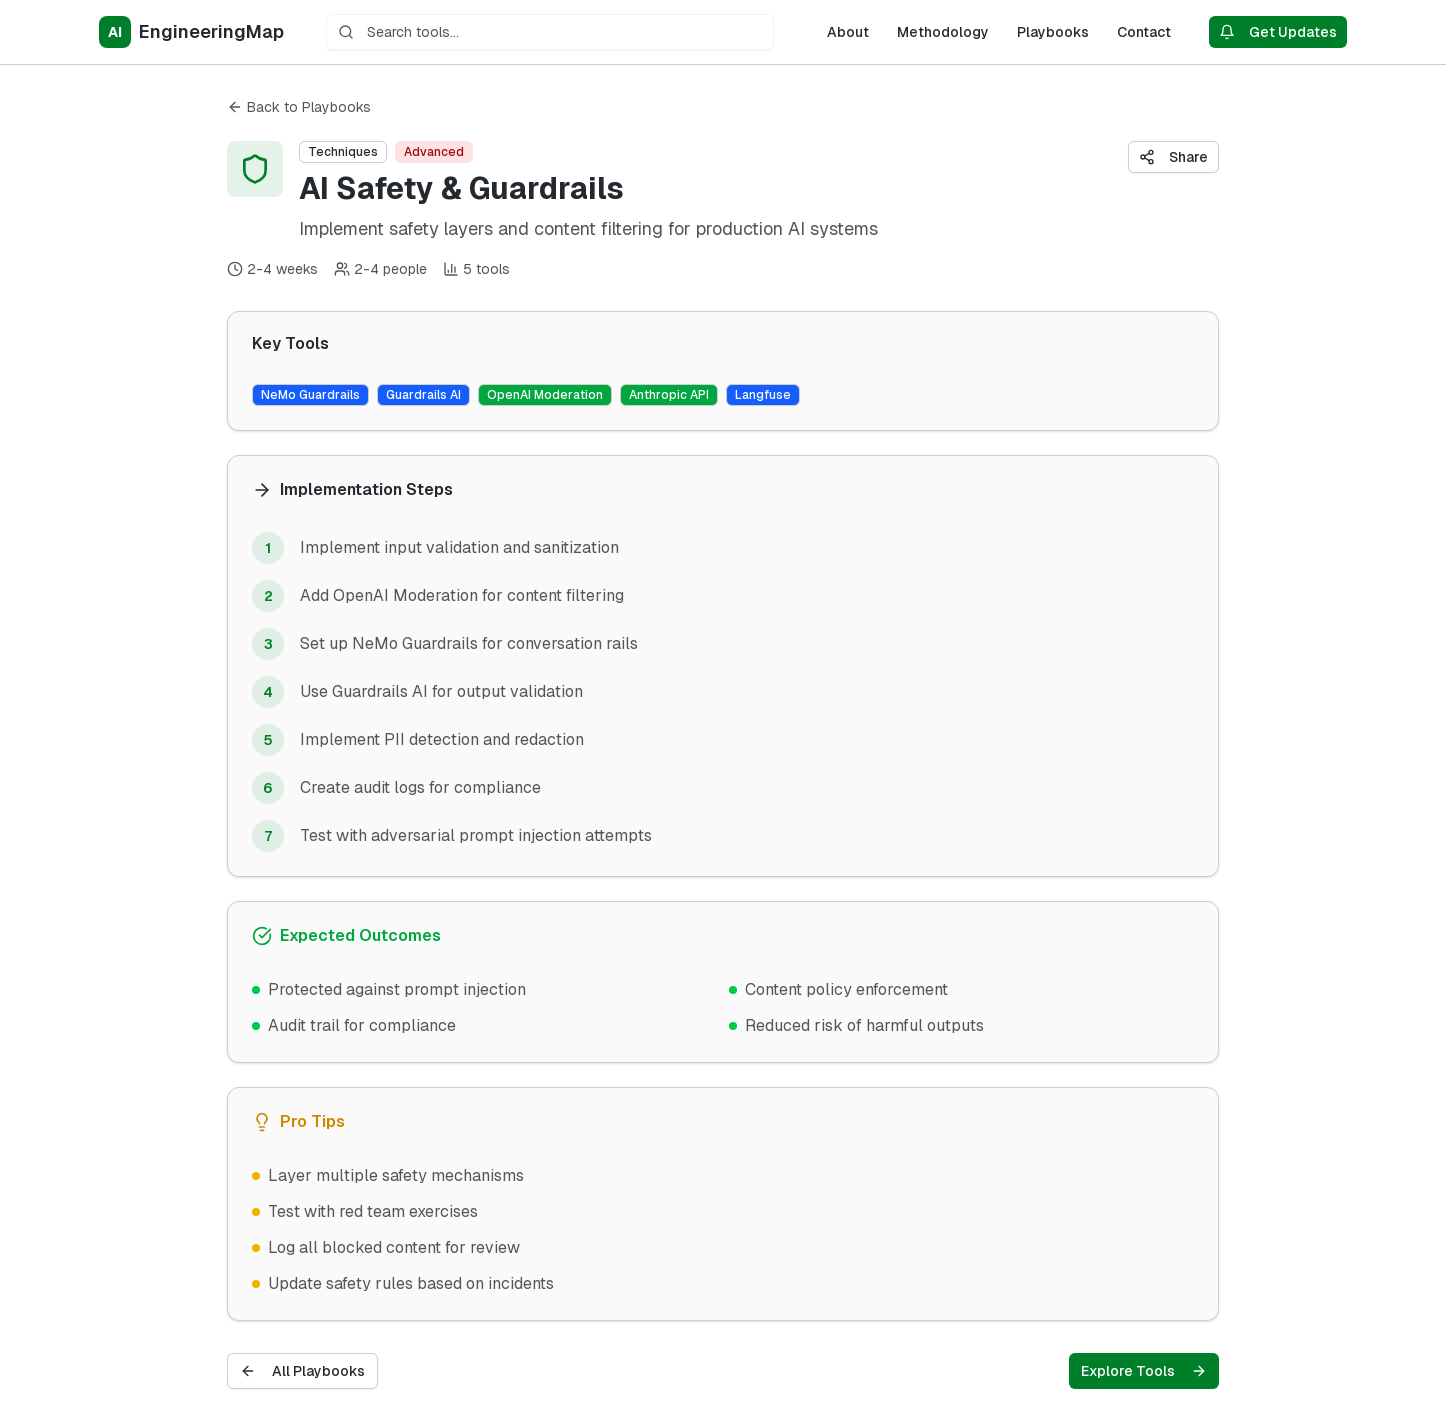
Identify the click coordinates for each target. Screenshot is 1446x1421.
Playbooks (1053, 32)
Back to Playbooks (299, 107)
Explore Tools (1144, 1371)
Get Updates (1278, 32)
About (848, 32)
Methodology (943, 32)
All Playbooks (302, 1371)
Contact (1144, 32)
